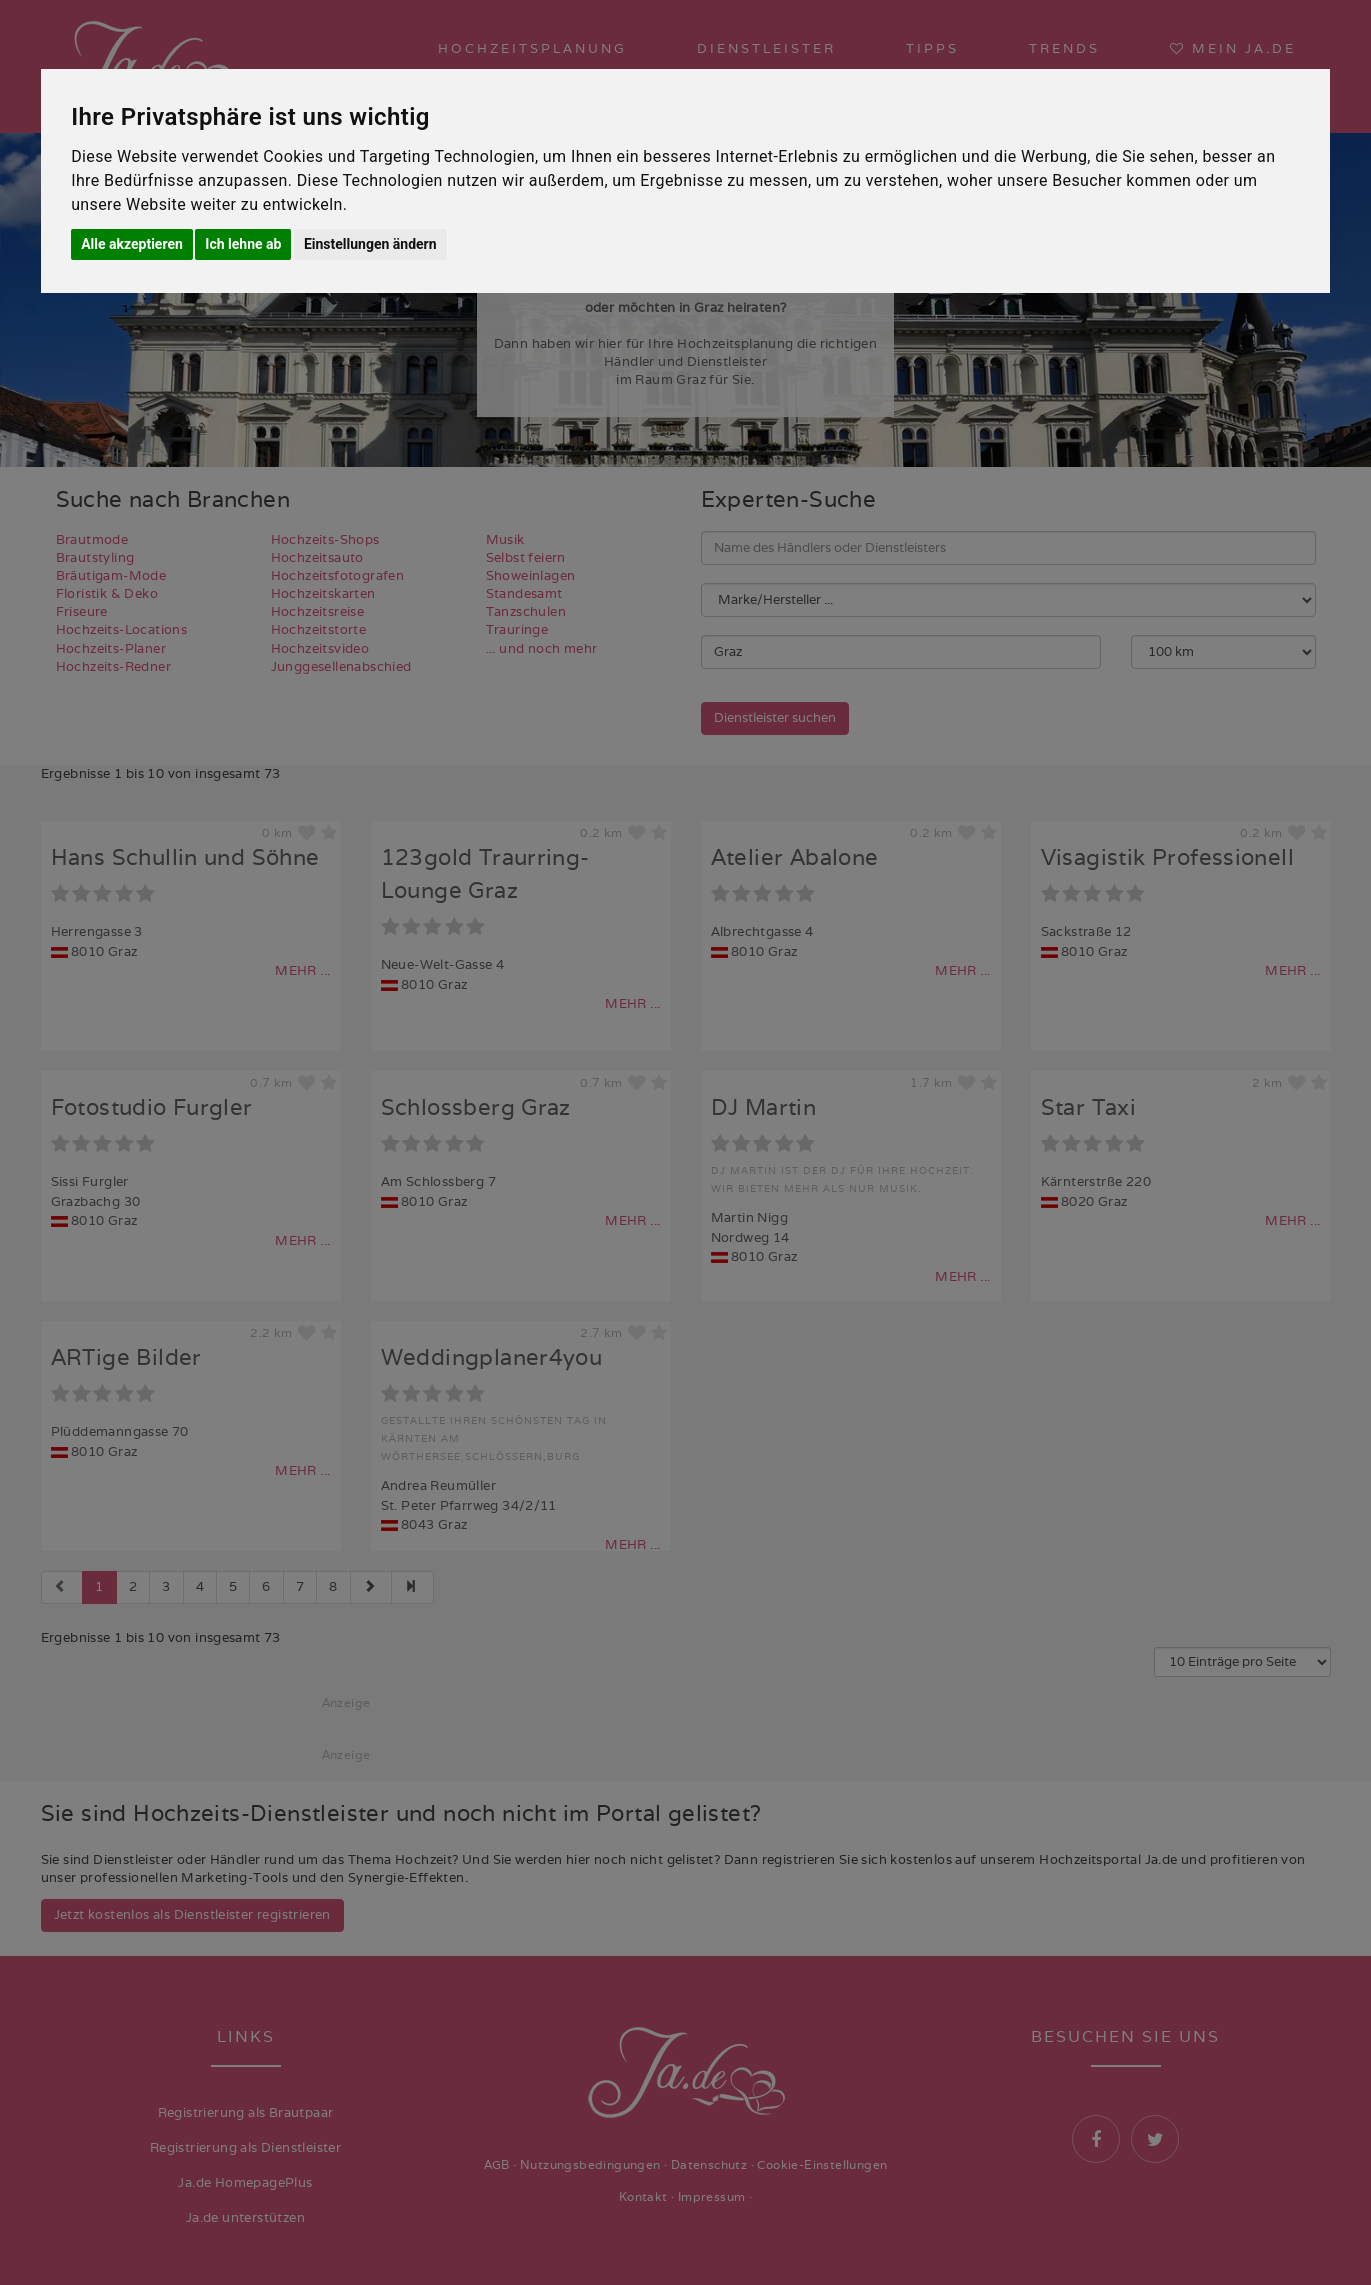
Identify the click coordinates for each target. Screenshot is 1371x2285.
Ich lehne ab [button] (243, 244)
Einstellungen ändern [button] (370, 244)
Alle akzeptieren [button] (132, 244)
